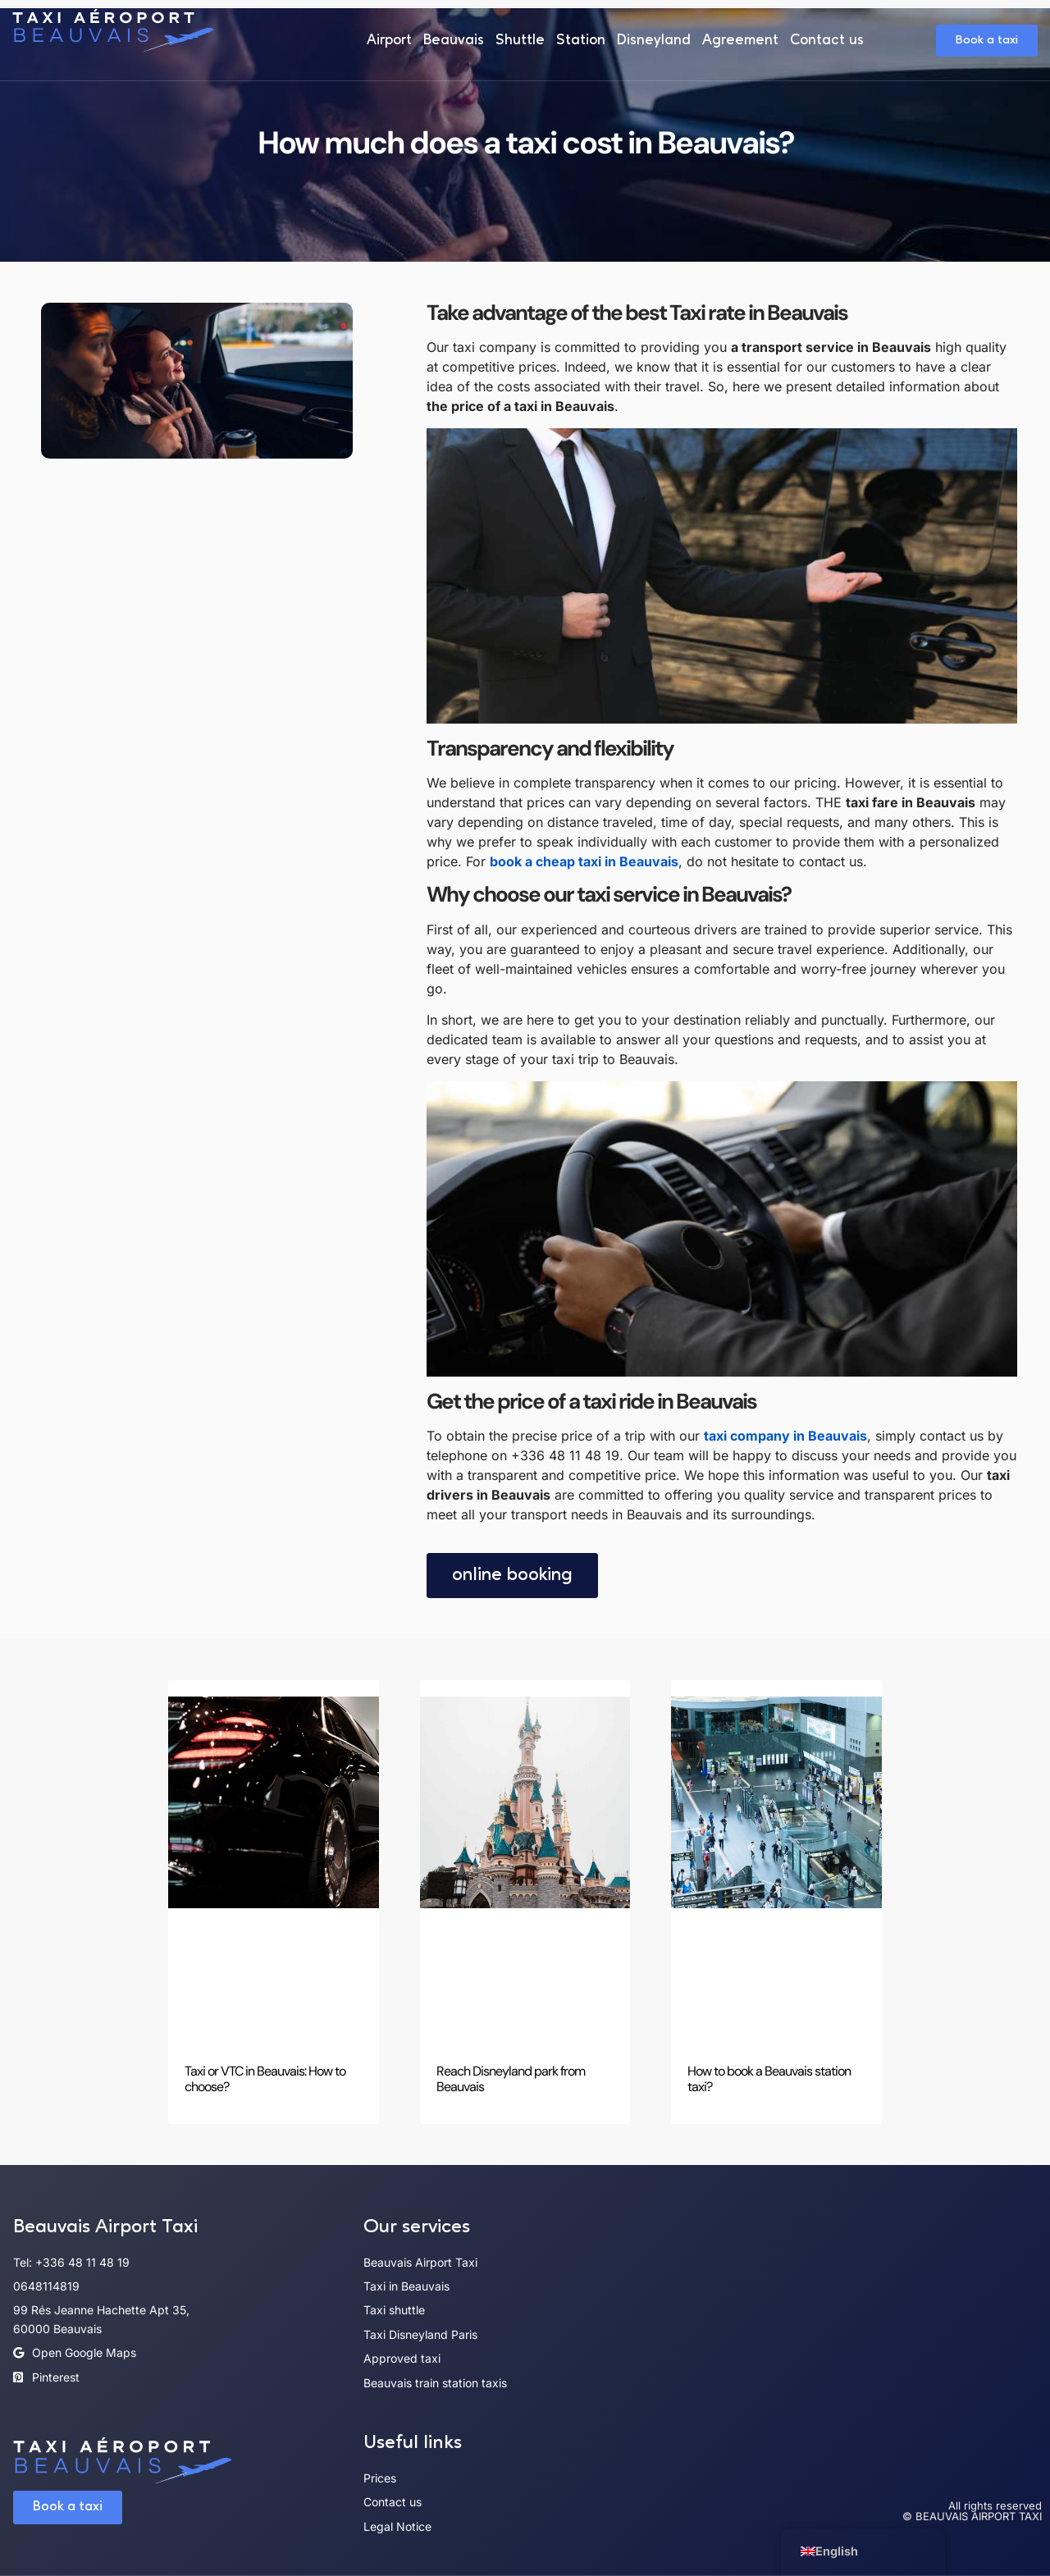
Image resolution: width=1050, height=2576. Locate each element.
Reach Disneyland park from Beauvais (510, 2078)
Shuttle (520, 40)
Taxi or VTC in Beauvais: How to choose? (265, 2078)
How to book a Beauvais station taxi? (769, 2078)
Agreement (740, 40)
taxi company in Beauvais (785, 1435)
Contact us (827, 40)
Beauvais (453, 40)
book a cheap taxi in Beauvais (584, 860)
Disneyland (654, 40)
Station (580, 40)
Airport (389, 40)
